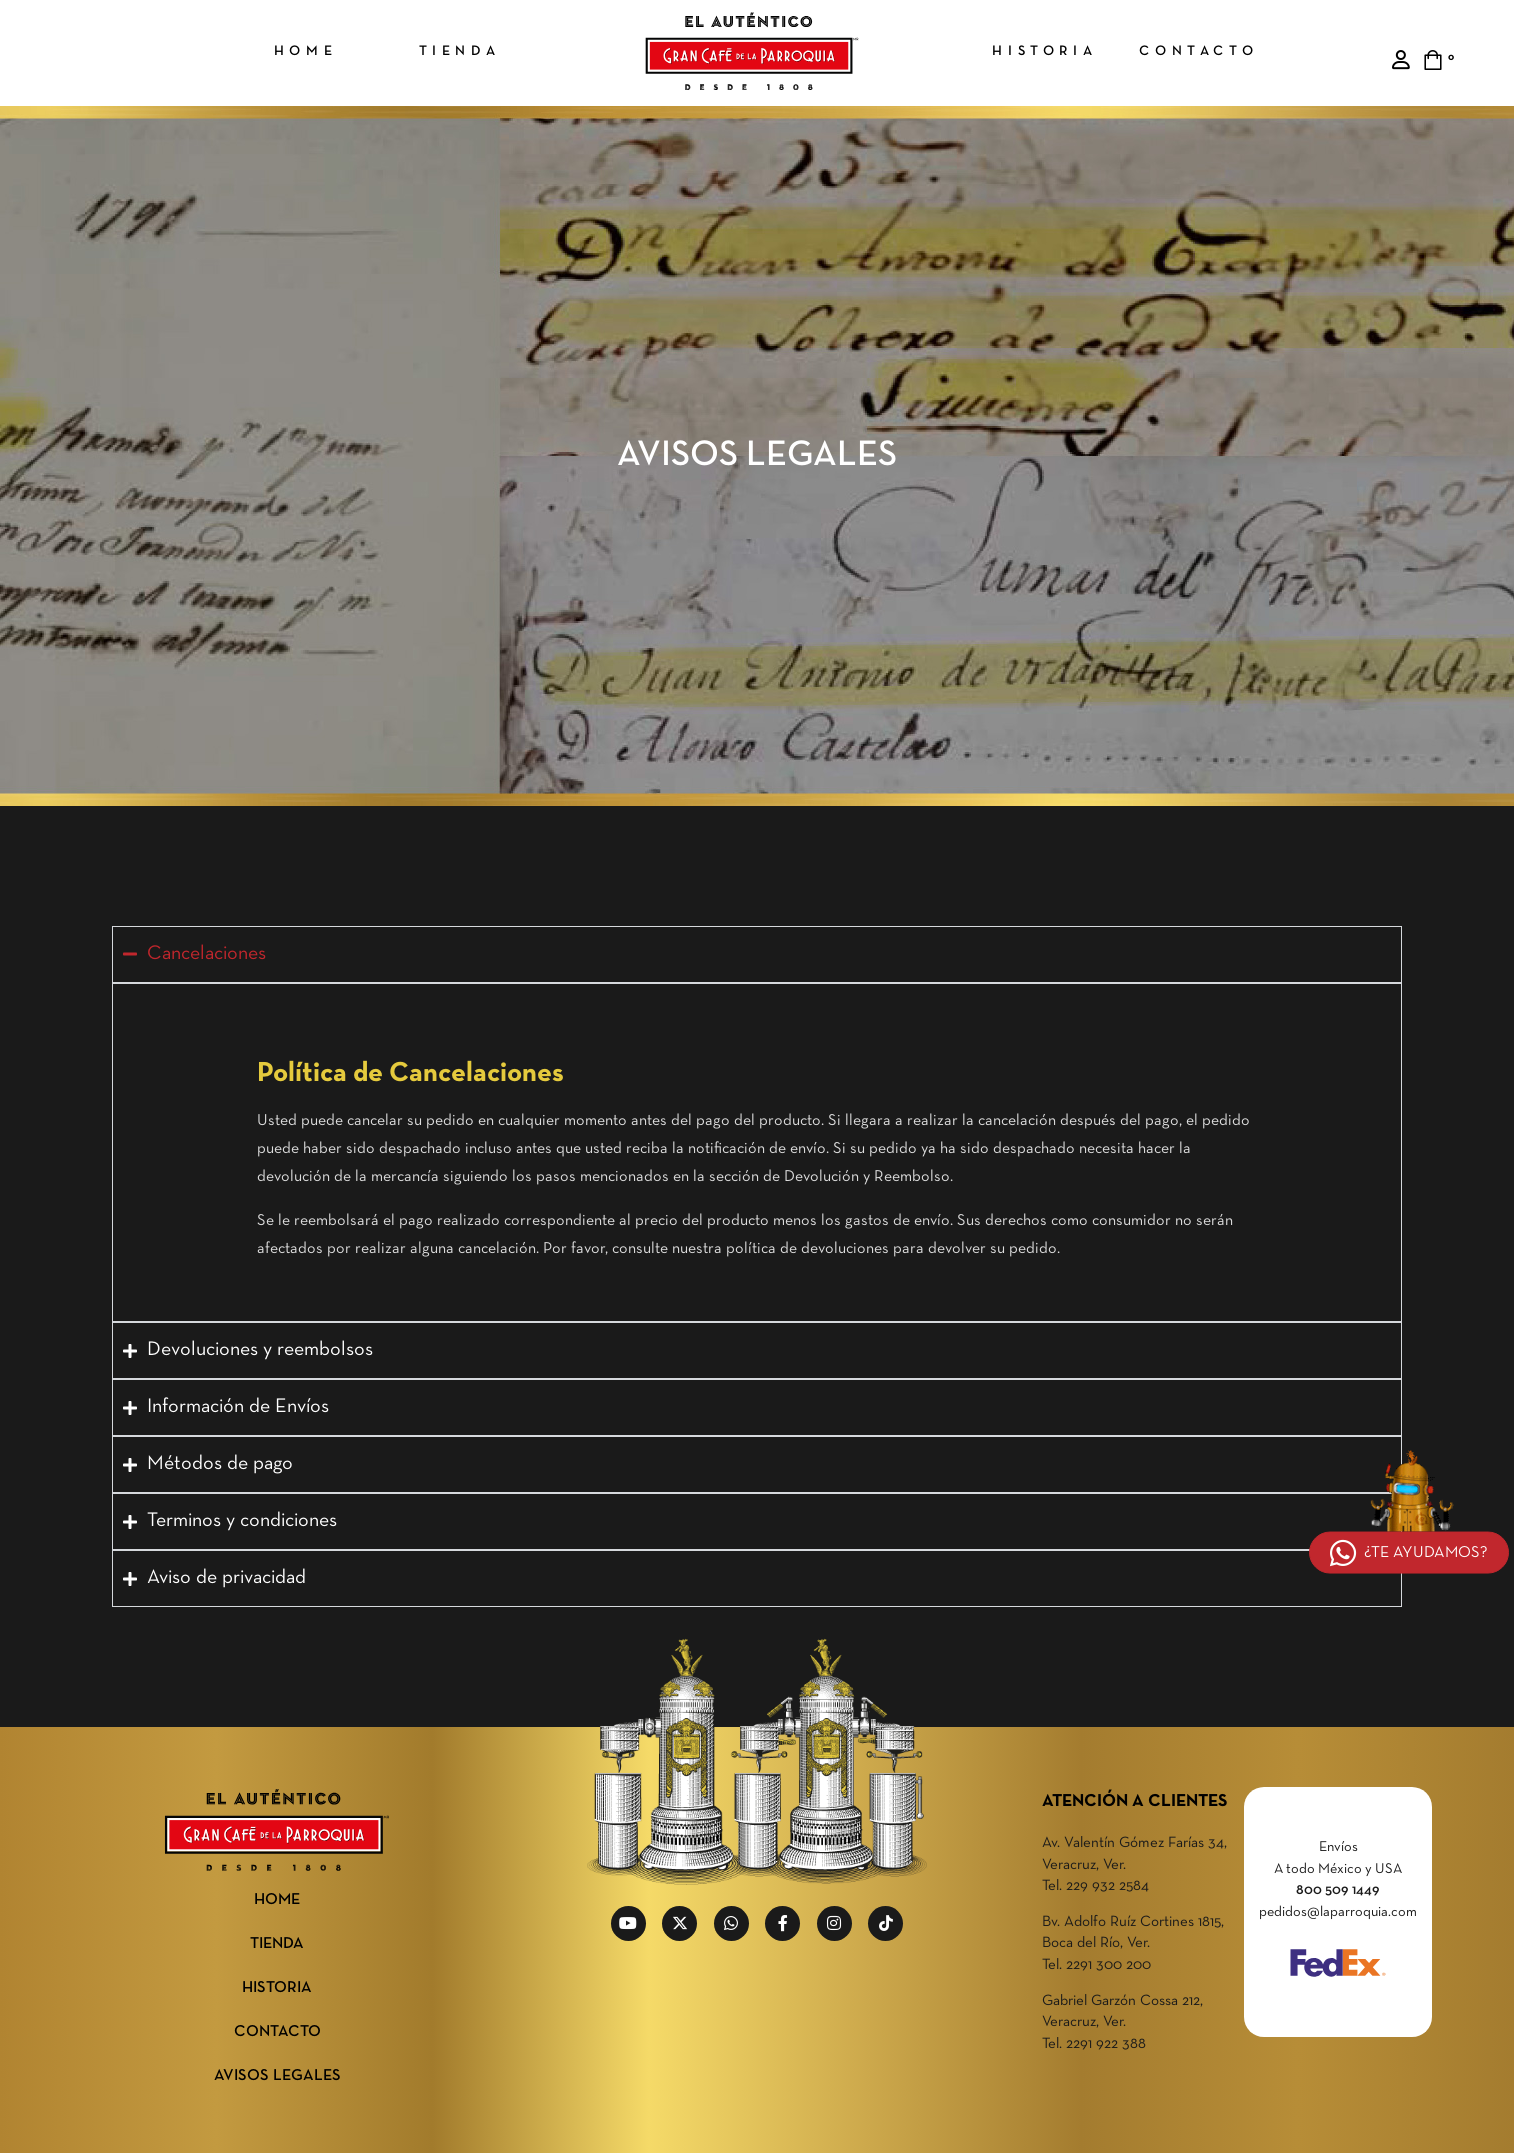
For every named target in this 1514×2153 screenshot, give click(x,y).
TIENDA (277, 1944)
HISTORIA (277, 1988)
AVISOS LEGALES (277, 2076)
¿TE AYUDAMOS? (1409, 1553)
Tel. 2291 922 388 (1094, 2044)
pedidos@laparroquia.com (1338, 1912)
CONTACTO (277, 2032)
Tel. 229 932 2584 (1095, 1886)
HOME (277, 1900)
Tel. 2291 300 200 (1096, 1965)
